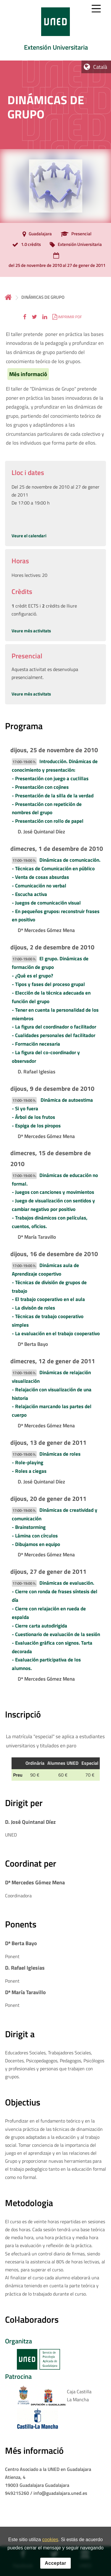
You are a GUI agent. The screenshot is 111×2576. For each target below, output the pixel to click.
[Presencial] (74, 234)
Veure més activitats (31, 630)
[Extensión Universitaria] (74, 244)
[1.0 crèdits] (25, 244)
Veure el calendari (29, 535)
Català (100, 67)
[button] (24, 316)
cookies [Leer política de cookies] (50, 2541)
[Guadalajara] (36, 234)
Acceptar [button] (55, 2564)
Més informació (28, 374)
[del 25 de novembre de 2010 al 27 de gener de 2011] (55, 260)
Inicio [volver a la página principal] (8, 297)
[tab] (55, 30)
